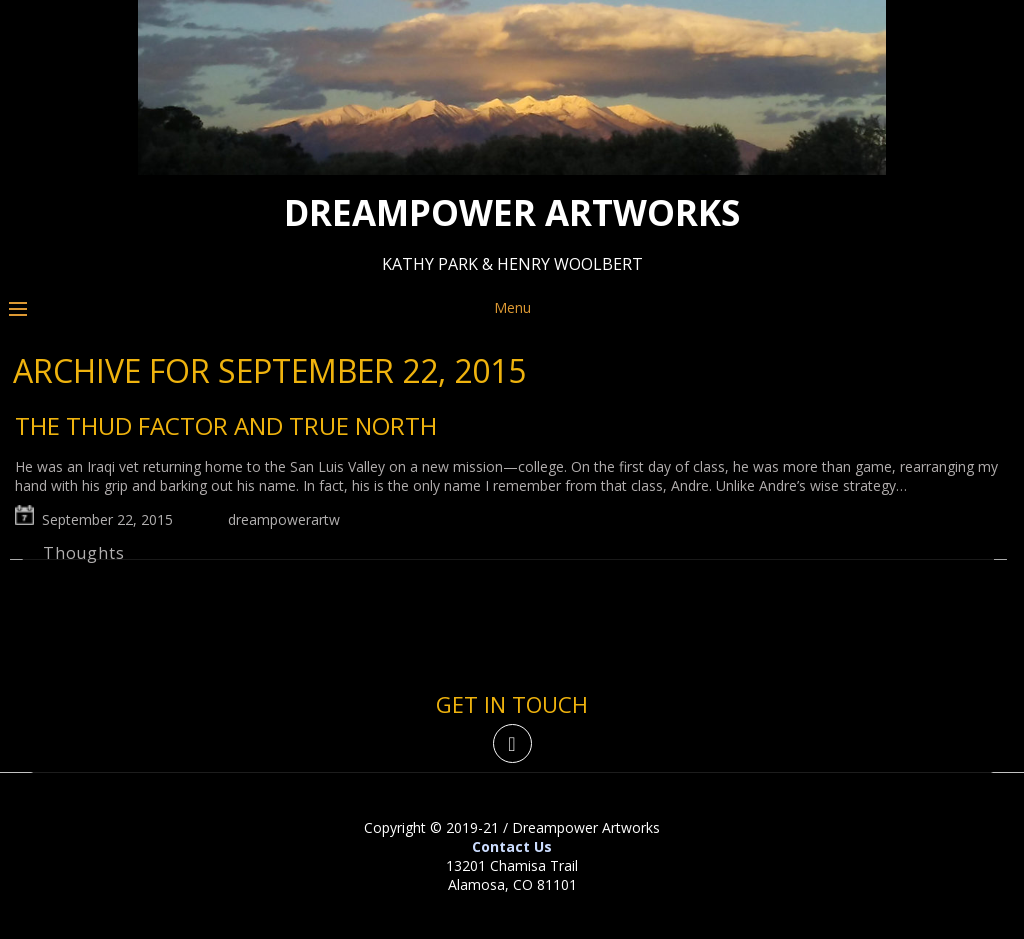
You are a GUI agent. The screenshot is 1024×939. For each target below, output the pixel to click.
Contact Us (512, 846)
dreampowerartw (284, 519)
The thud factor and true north (226, 425)
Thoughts (83, 553)
